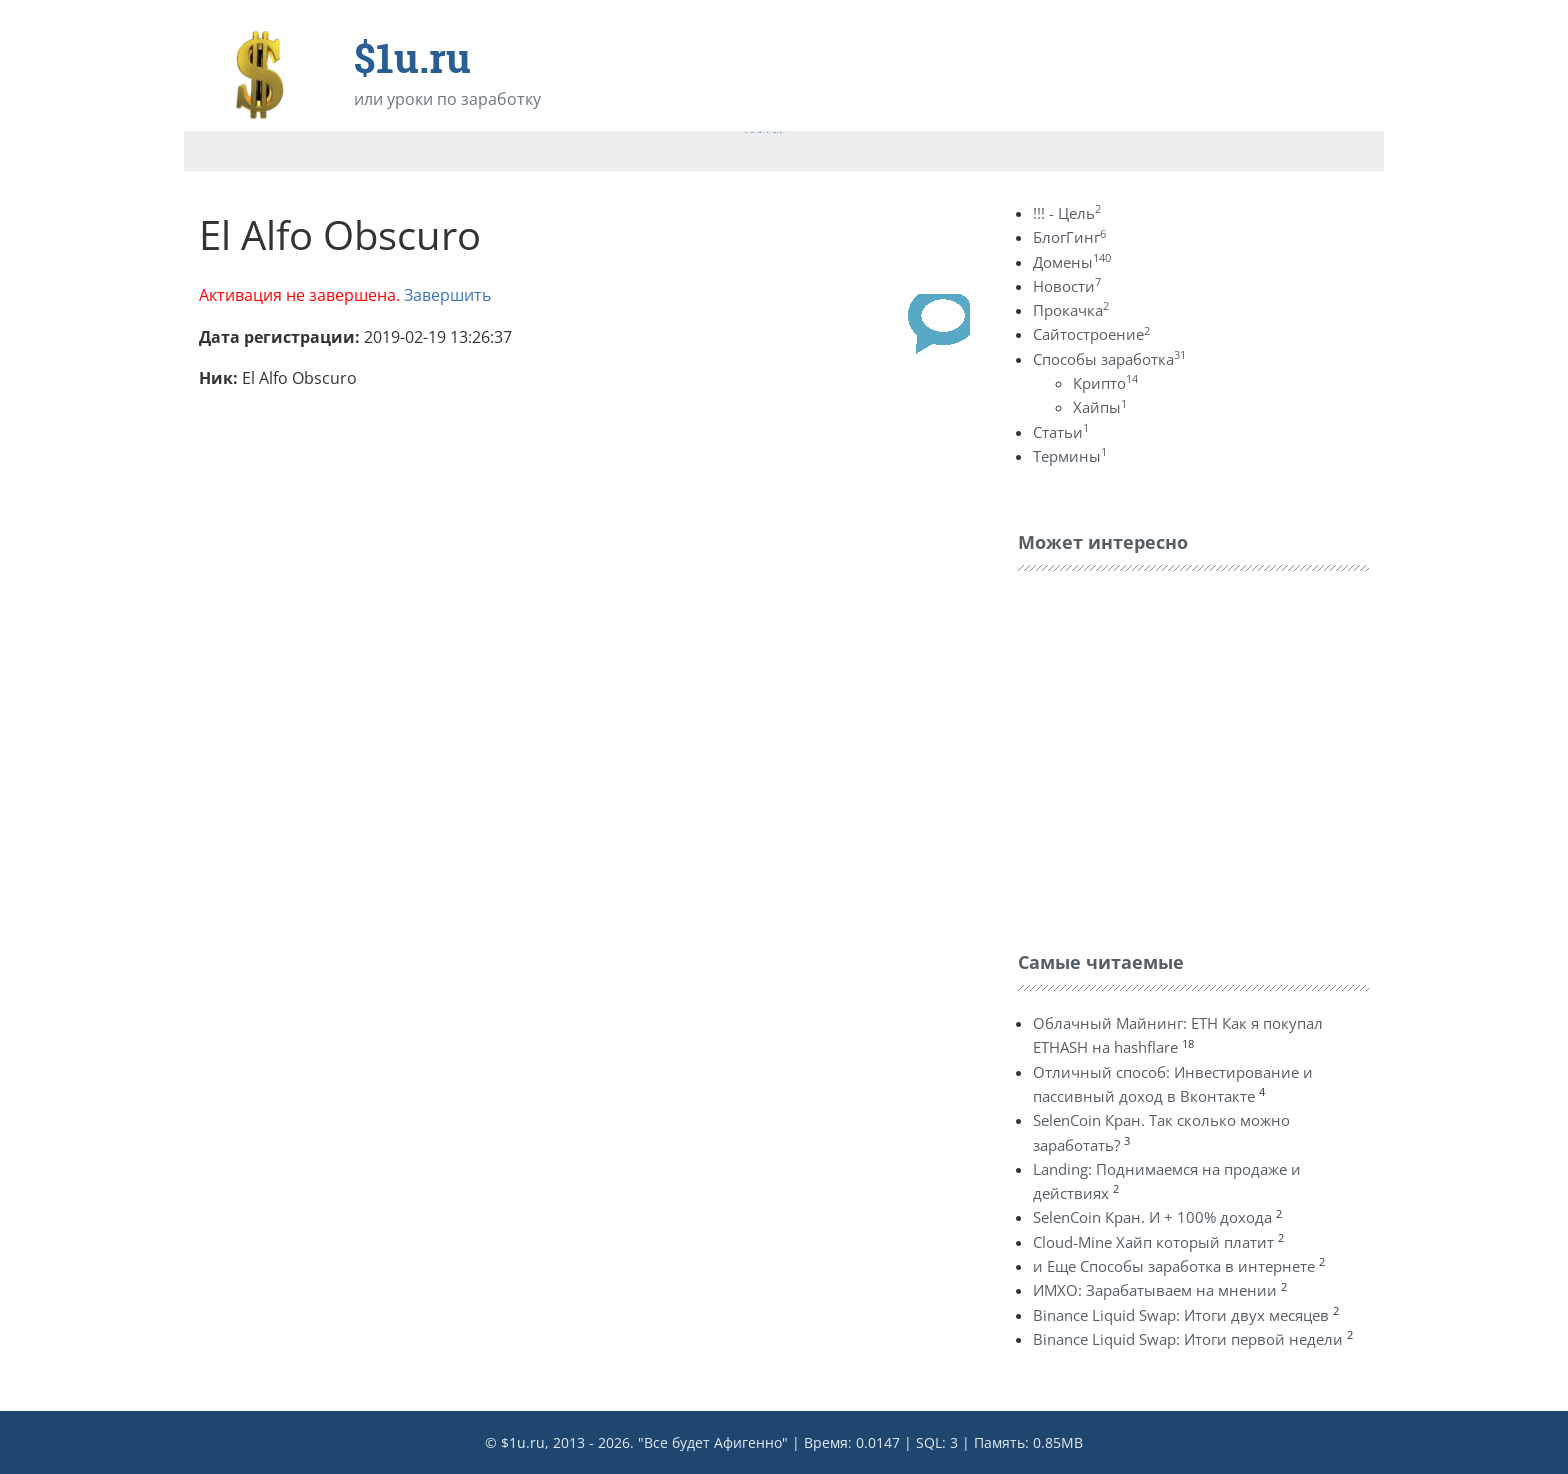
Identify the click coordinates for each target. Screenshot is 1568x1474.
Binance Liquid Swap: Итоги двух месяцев (1181, 1315)
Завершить (447, 295)
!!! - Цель (1067, 213)
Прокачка (1071, 310)
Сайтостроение (1091, 334)
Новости (1067, 286)
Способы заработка (1109, 359)
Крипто (1105, 383)
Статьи (1061, 432)
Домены (1072, 262)
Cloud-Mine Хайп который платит (1153, 1242)
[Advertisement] (1168, 756)
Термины (1070, 456)
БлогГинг (1069, 237)
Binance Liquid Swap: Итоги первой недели (1188, 1339)
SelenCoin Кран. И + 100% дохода (1152, 1217)
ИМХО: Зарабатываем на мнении (1155, 1290)
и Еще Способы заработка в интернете (1174, 1266)
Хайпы (1100, 407)
